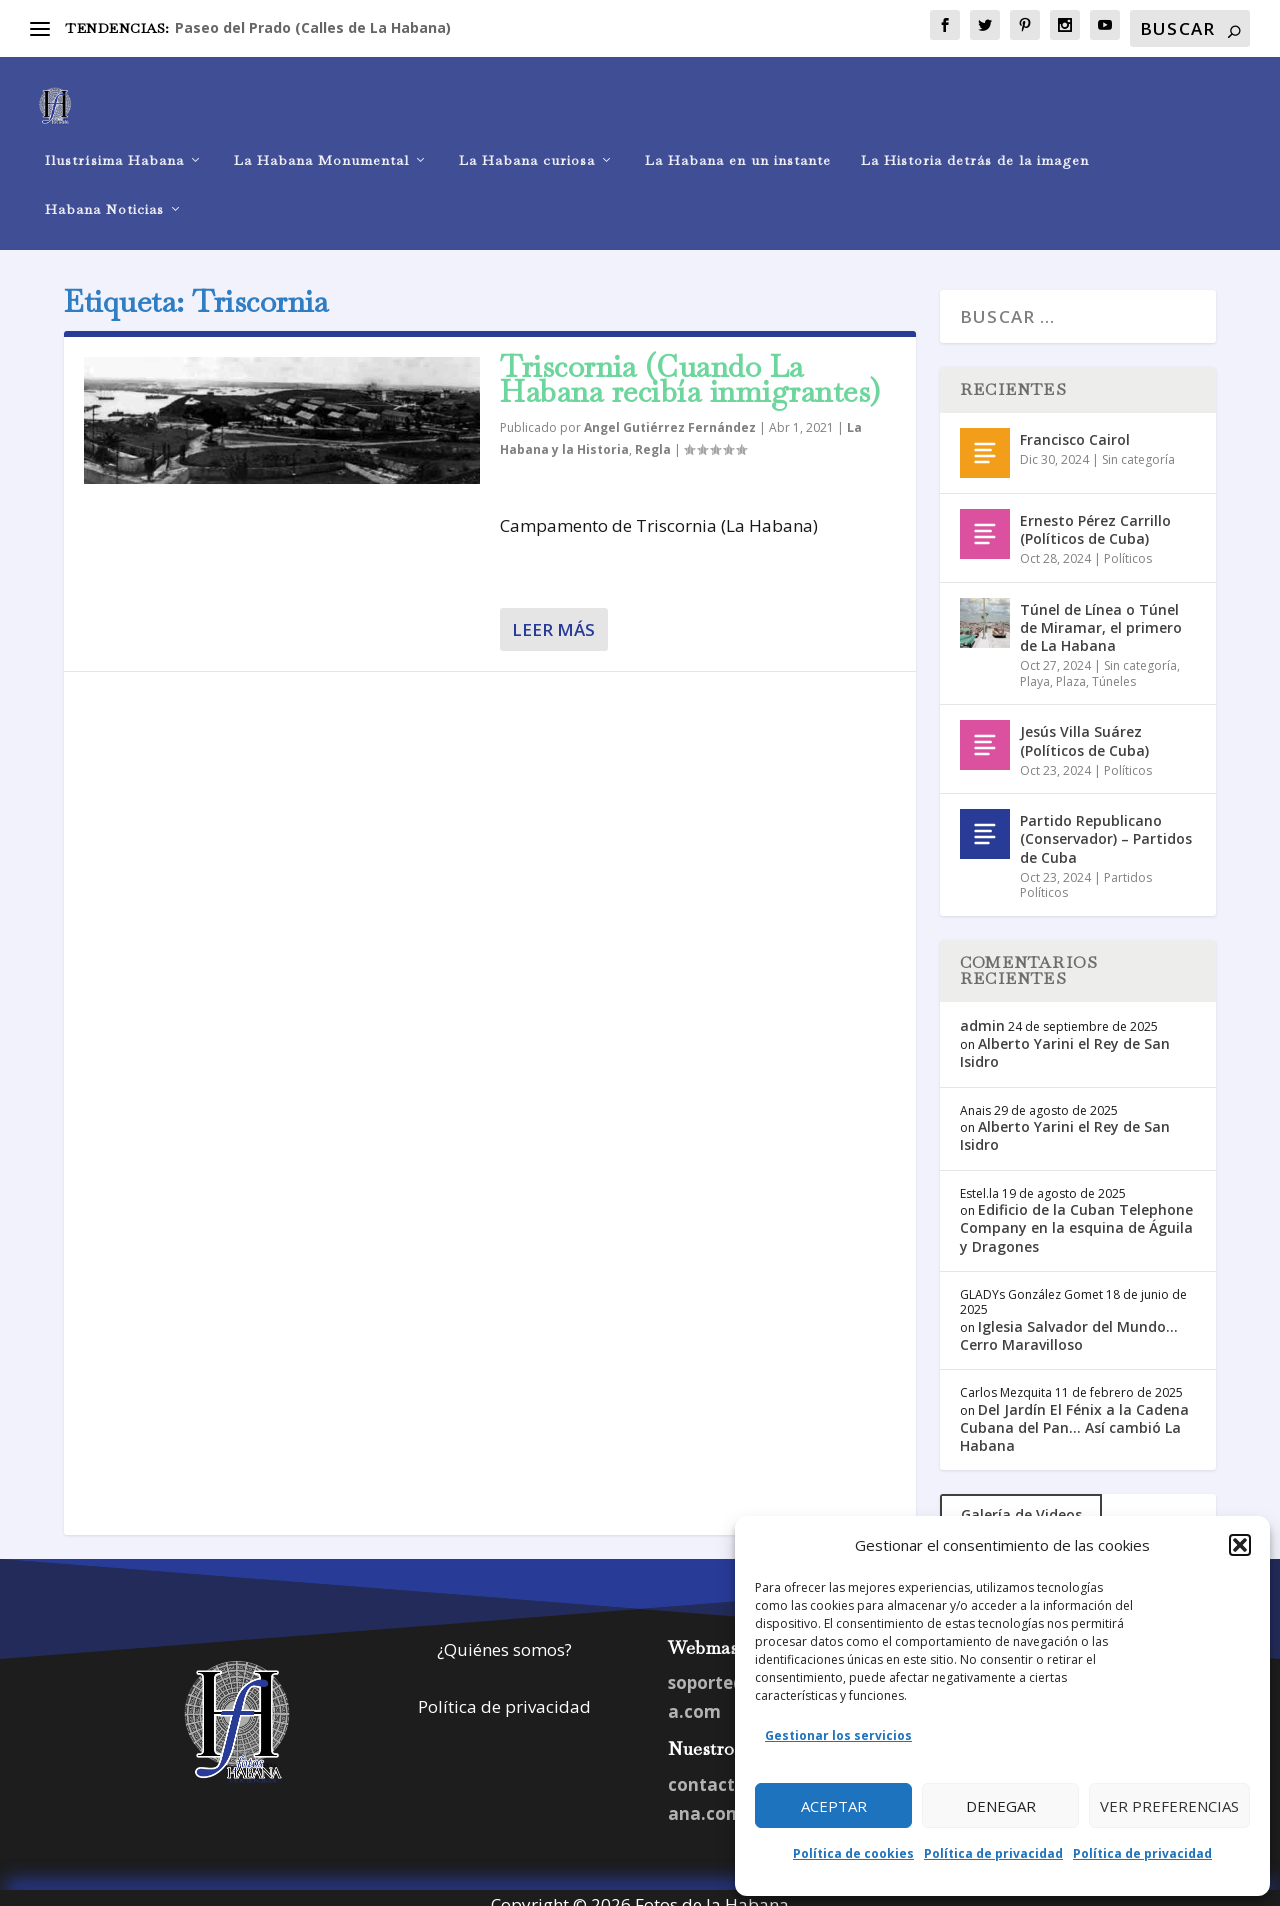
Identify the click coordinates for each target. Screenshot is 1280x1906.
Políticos (1128, 543)
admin (982, 1010)
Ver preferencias (1169, 1806)
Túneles (1114, 666)
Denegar (1001, 1806)
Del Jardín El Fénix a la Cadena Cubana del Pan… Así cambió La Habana (1074, 1412)
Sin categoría (1138, 444)
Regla (653, 434)
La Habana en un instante (738, 145)
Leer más (553, 615)
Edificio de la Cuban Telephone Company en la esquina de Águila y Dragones (1076, 1213)
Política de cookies (853, 1853)
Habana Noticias (104, 194)
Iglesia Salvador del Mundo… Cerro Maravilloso (1069, 1320)
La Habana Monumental (321, 145)
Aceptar (834, 1806)
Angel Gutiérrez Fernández (670, 413)
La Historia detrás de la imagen (975, 145)
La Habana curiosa (527, 145)
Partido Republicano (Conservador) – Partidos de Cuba (1106, 824)
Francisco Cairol (1075, 424)
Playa (1035, 666)
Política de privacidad (993, 1853)
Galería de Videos (1021, 1499)
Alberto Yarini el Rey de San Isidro (1065, 1038)
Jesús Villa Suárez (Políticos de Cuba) (1084, 726)
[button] (1240, 1545)
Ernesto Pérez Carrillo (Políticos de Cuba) (1095, 514)
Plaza (1071, 666)
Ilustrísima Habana (114, 145)
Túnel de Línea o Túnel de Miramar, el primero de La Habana (1101, 612)
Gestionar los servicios (838, 1735)
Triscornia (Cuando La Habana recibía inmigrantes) (690, 364)
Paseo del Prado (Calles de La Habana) (313, 27)
